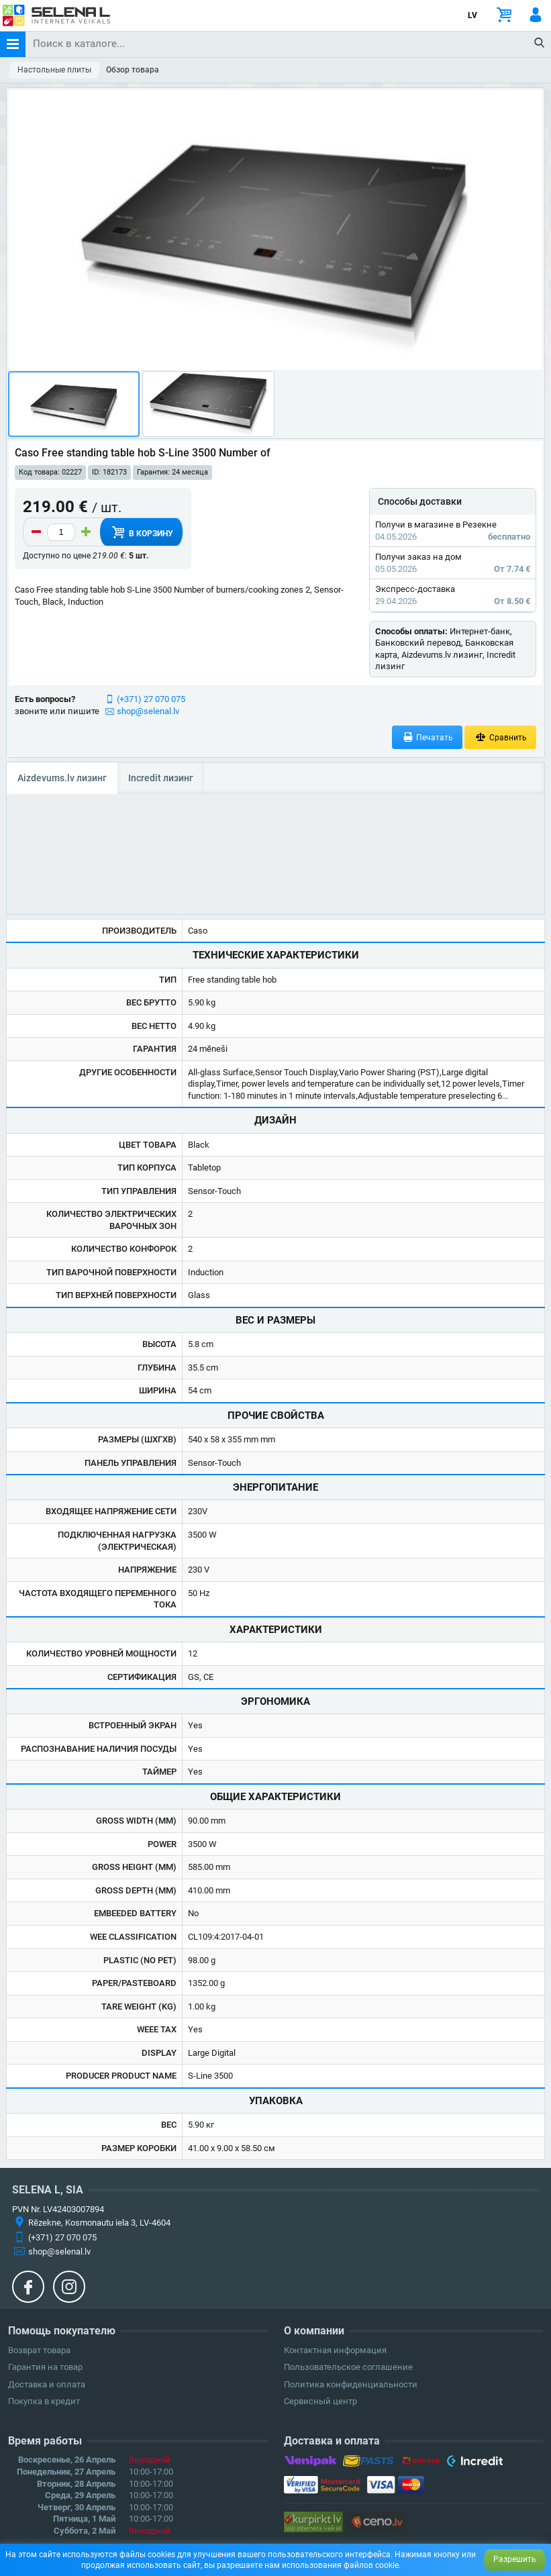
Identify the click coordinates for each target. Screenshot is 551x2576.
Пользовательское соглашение (348, 2367)
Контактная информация (335, 2350)
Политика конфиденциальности (350, 2384)
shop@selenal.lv (148, 711)
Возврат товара (39, 2350)
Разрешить (514, 2559)
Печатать (427, 737)
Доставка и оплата (46, 2384)
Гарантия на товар (45, 2367)
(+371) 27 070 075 (151, 699)
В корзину (140, 532)
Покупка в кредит (44, 2401)
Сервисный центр (320, 2401)
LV (472, 15)
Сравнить (500, 737)
